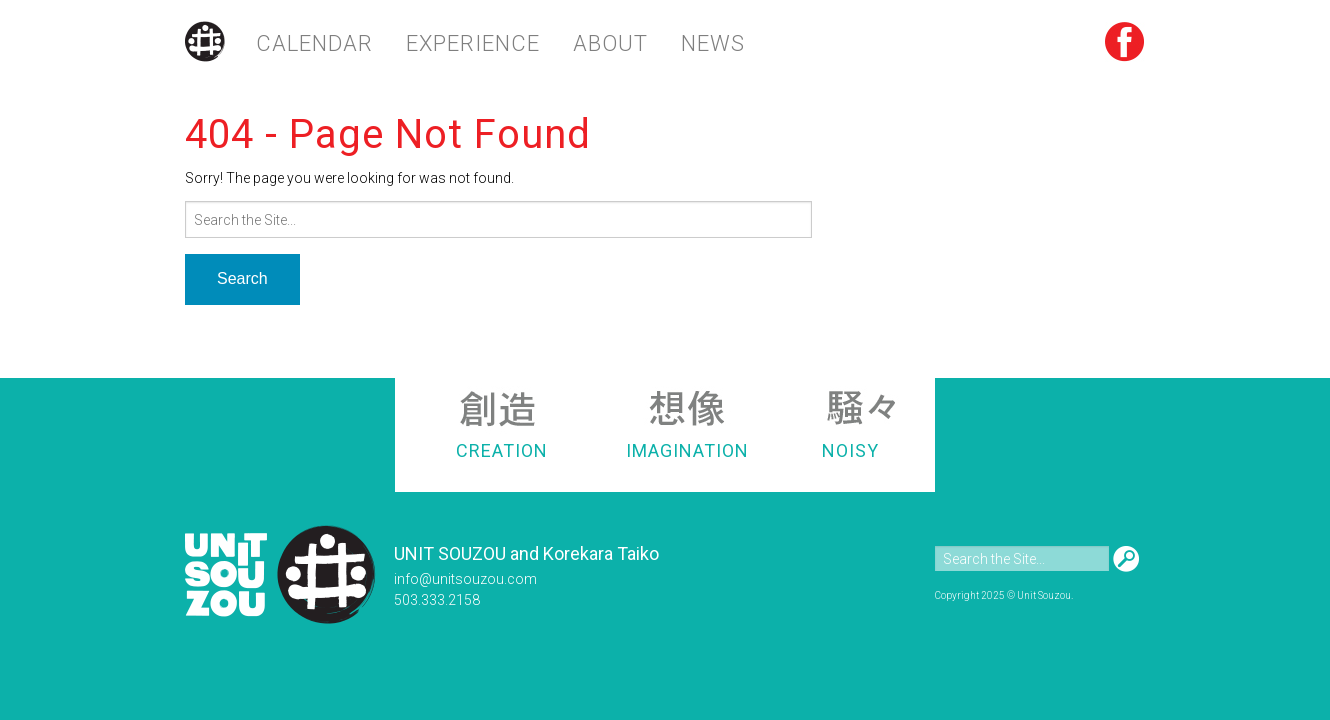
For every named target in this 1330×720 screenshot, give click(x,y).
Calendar (314, 43)
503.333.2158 (437, 600)
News (713, 43)
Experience (473, 43)
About (610, 43)
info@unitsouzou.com (465, 579)
